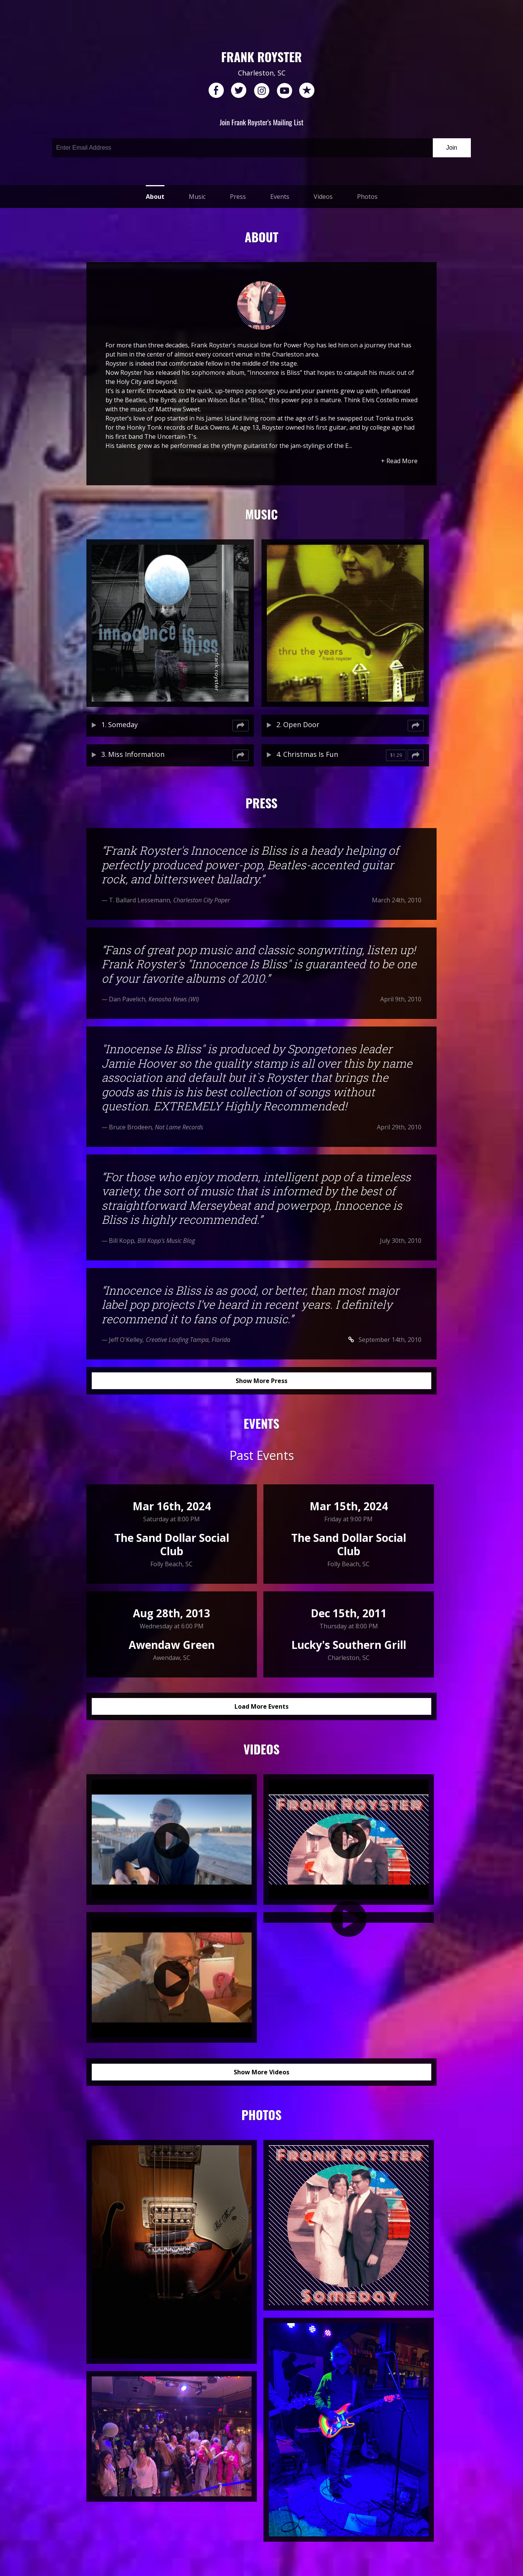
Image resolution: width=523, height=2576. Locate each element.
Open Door (301, 724)
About (155, 196)
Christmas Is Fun (310, 754)
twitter (239, 91)
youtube (284, 91)
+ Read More (399, 461)
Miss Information (136, 754)
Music (197, 196)
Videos (323, 196)
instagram (261, 91)
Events (279, 196)
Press (238, 196)
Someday (123, 724)
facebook (216, 91)
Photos (367, 196)
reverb (307, 91)
